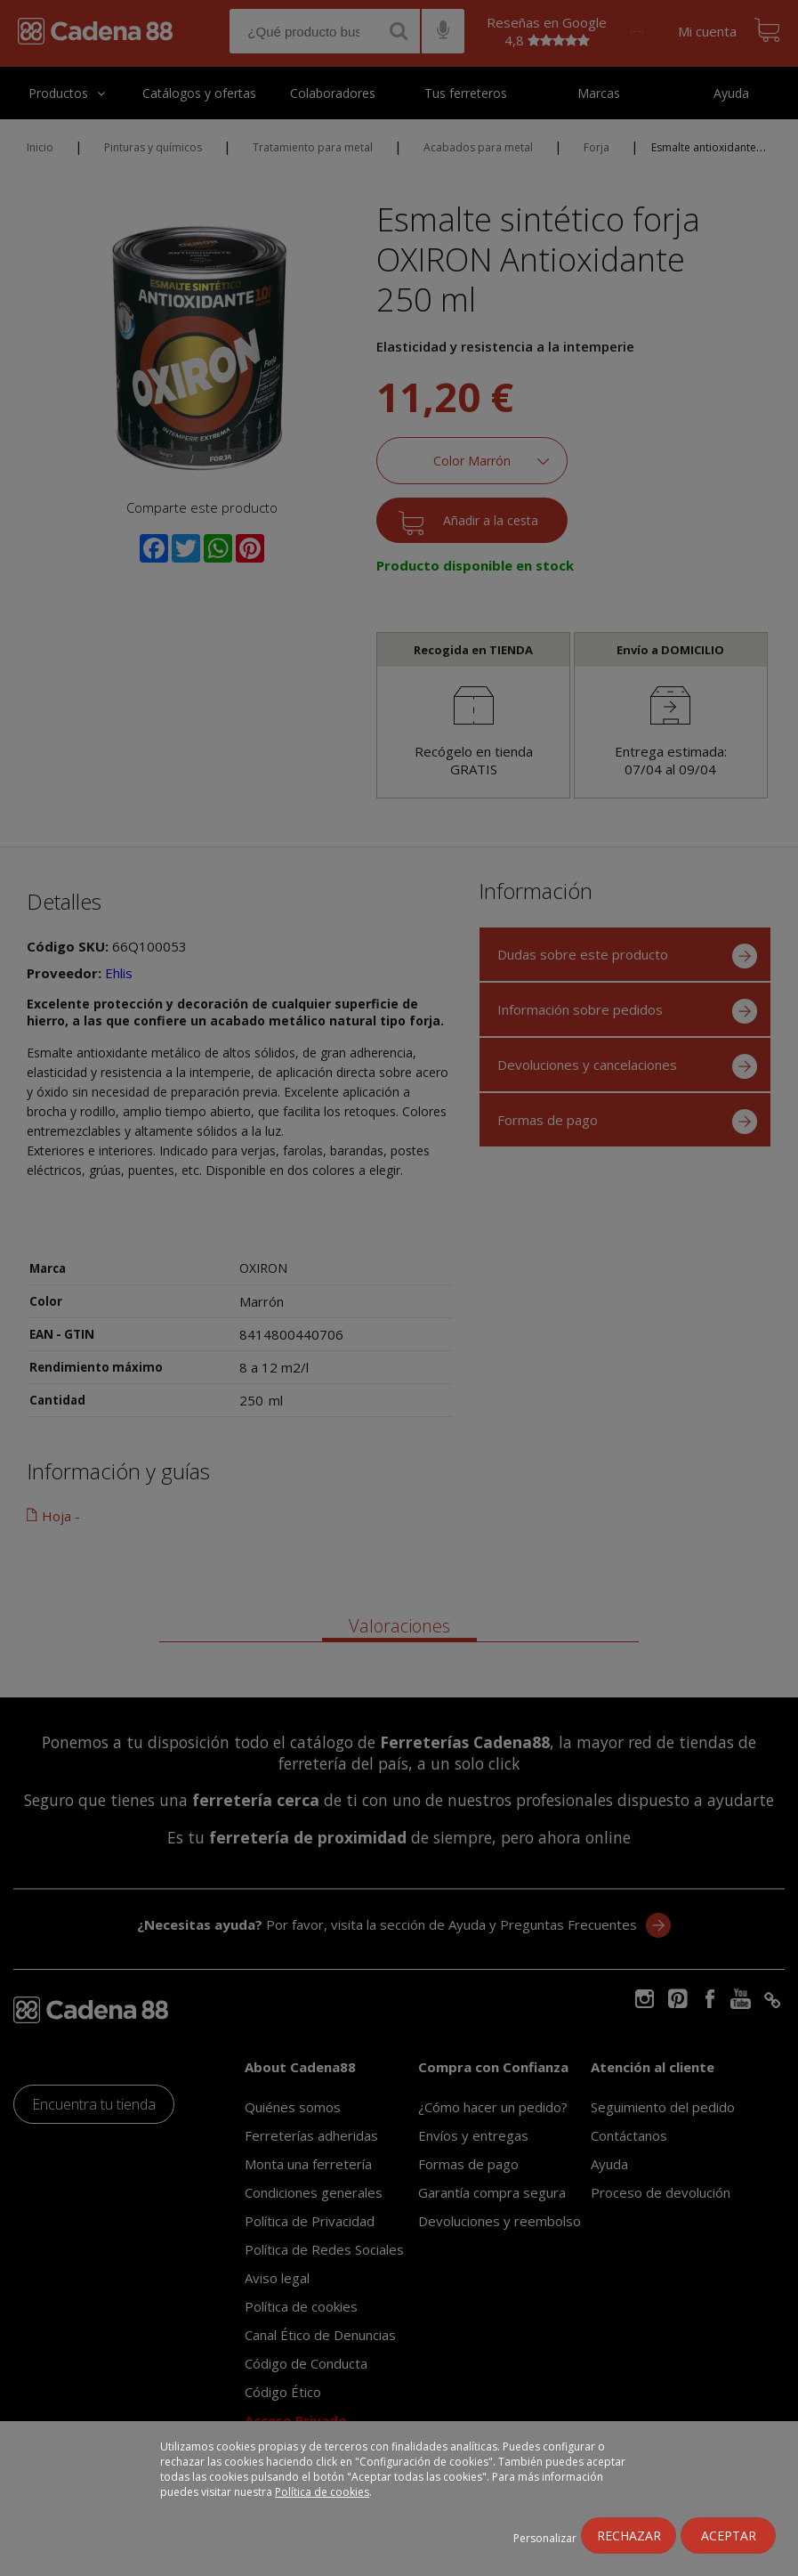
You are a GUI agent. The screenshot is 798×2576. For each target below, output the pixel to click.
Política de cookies (322, 2491)
